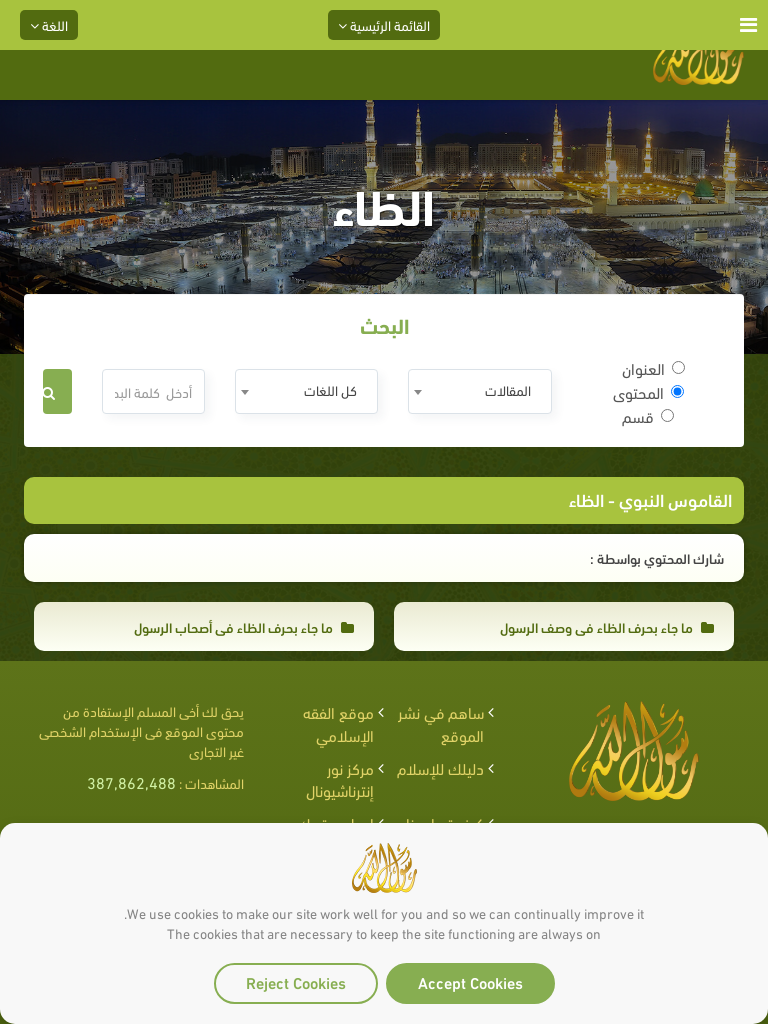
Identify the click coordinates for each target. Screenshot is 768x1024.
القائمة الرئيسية (384, 24)
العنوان (653, 368)
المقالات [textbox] (508, 389)
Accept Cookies (470, 981)
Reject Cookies (296, 981)
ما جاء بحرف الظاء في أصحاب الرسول (244, 626)
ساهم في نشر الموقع (441, 723)
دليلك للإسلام (440, 767)
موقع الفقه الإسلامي (338, 723)
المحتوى (648, 392)
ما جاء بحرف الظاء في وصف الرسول (607, 626)
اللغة (49, 24)
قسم (648, 416)
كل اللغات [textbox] (330, 389)
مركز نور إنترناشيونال (340, 779)
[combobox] (479, 391)
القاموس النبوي (675, 498)
